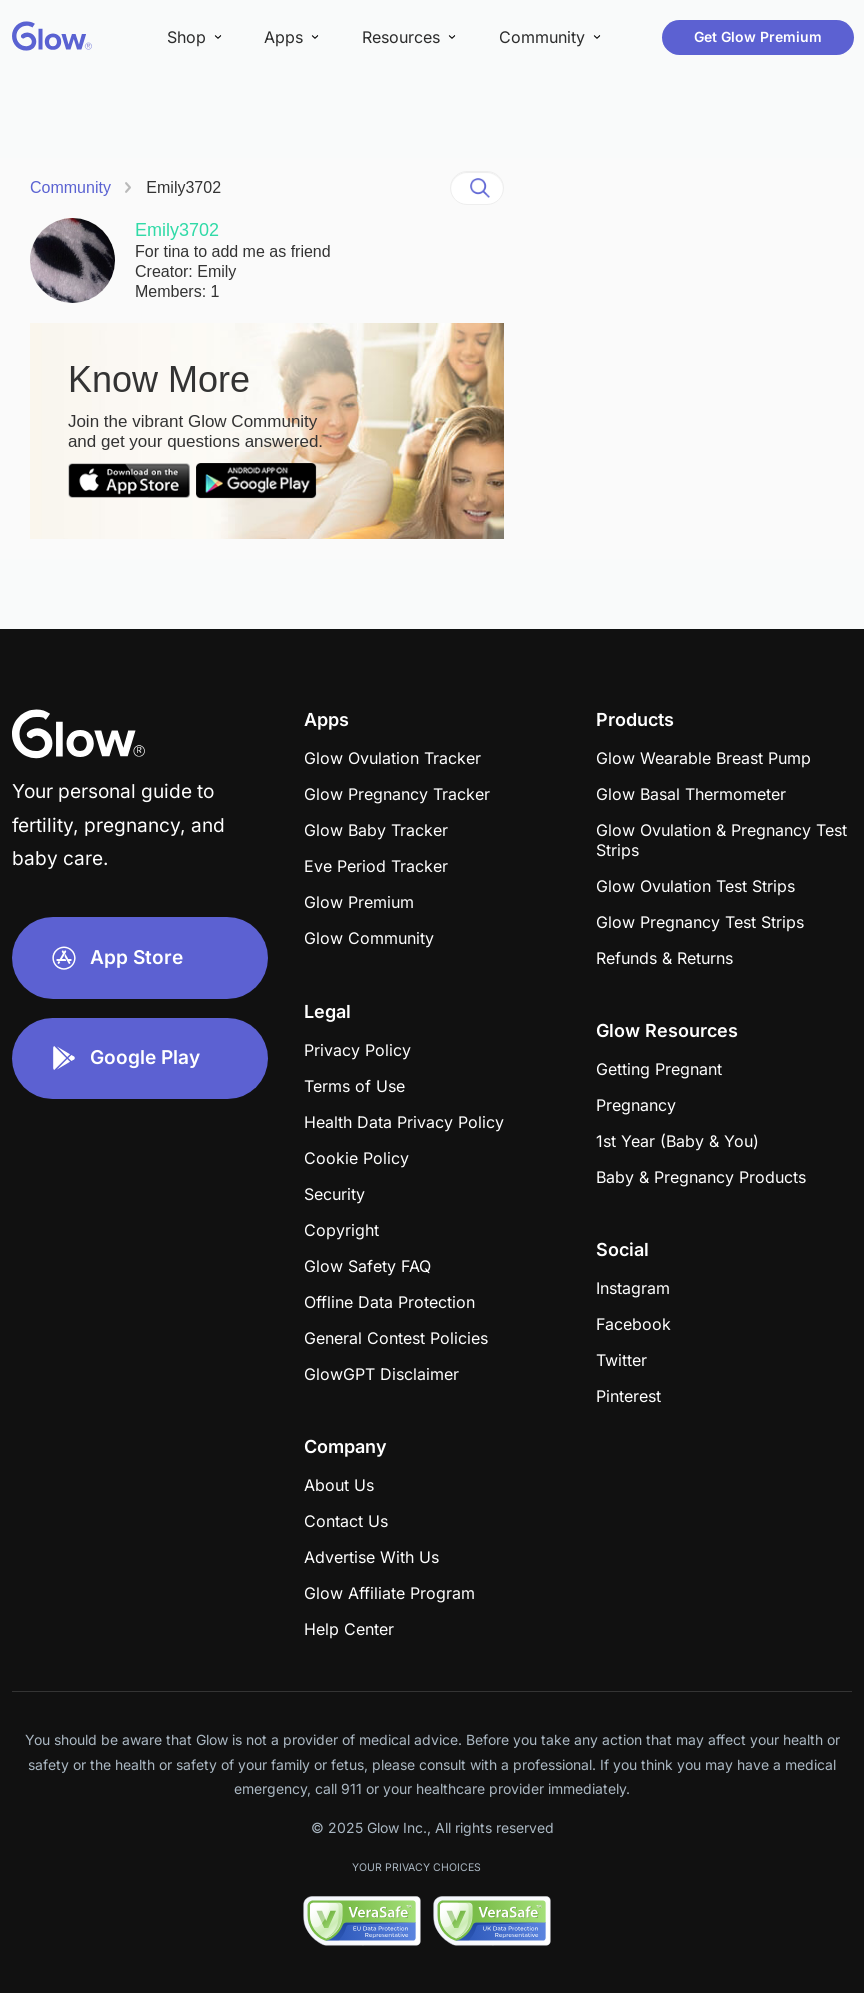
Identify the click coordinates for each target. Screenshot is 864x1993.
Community (70, 187)
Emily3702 (183, 187)
